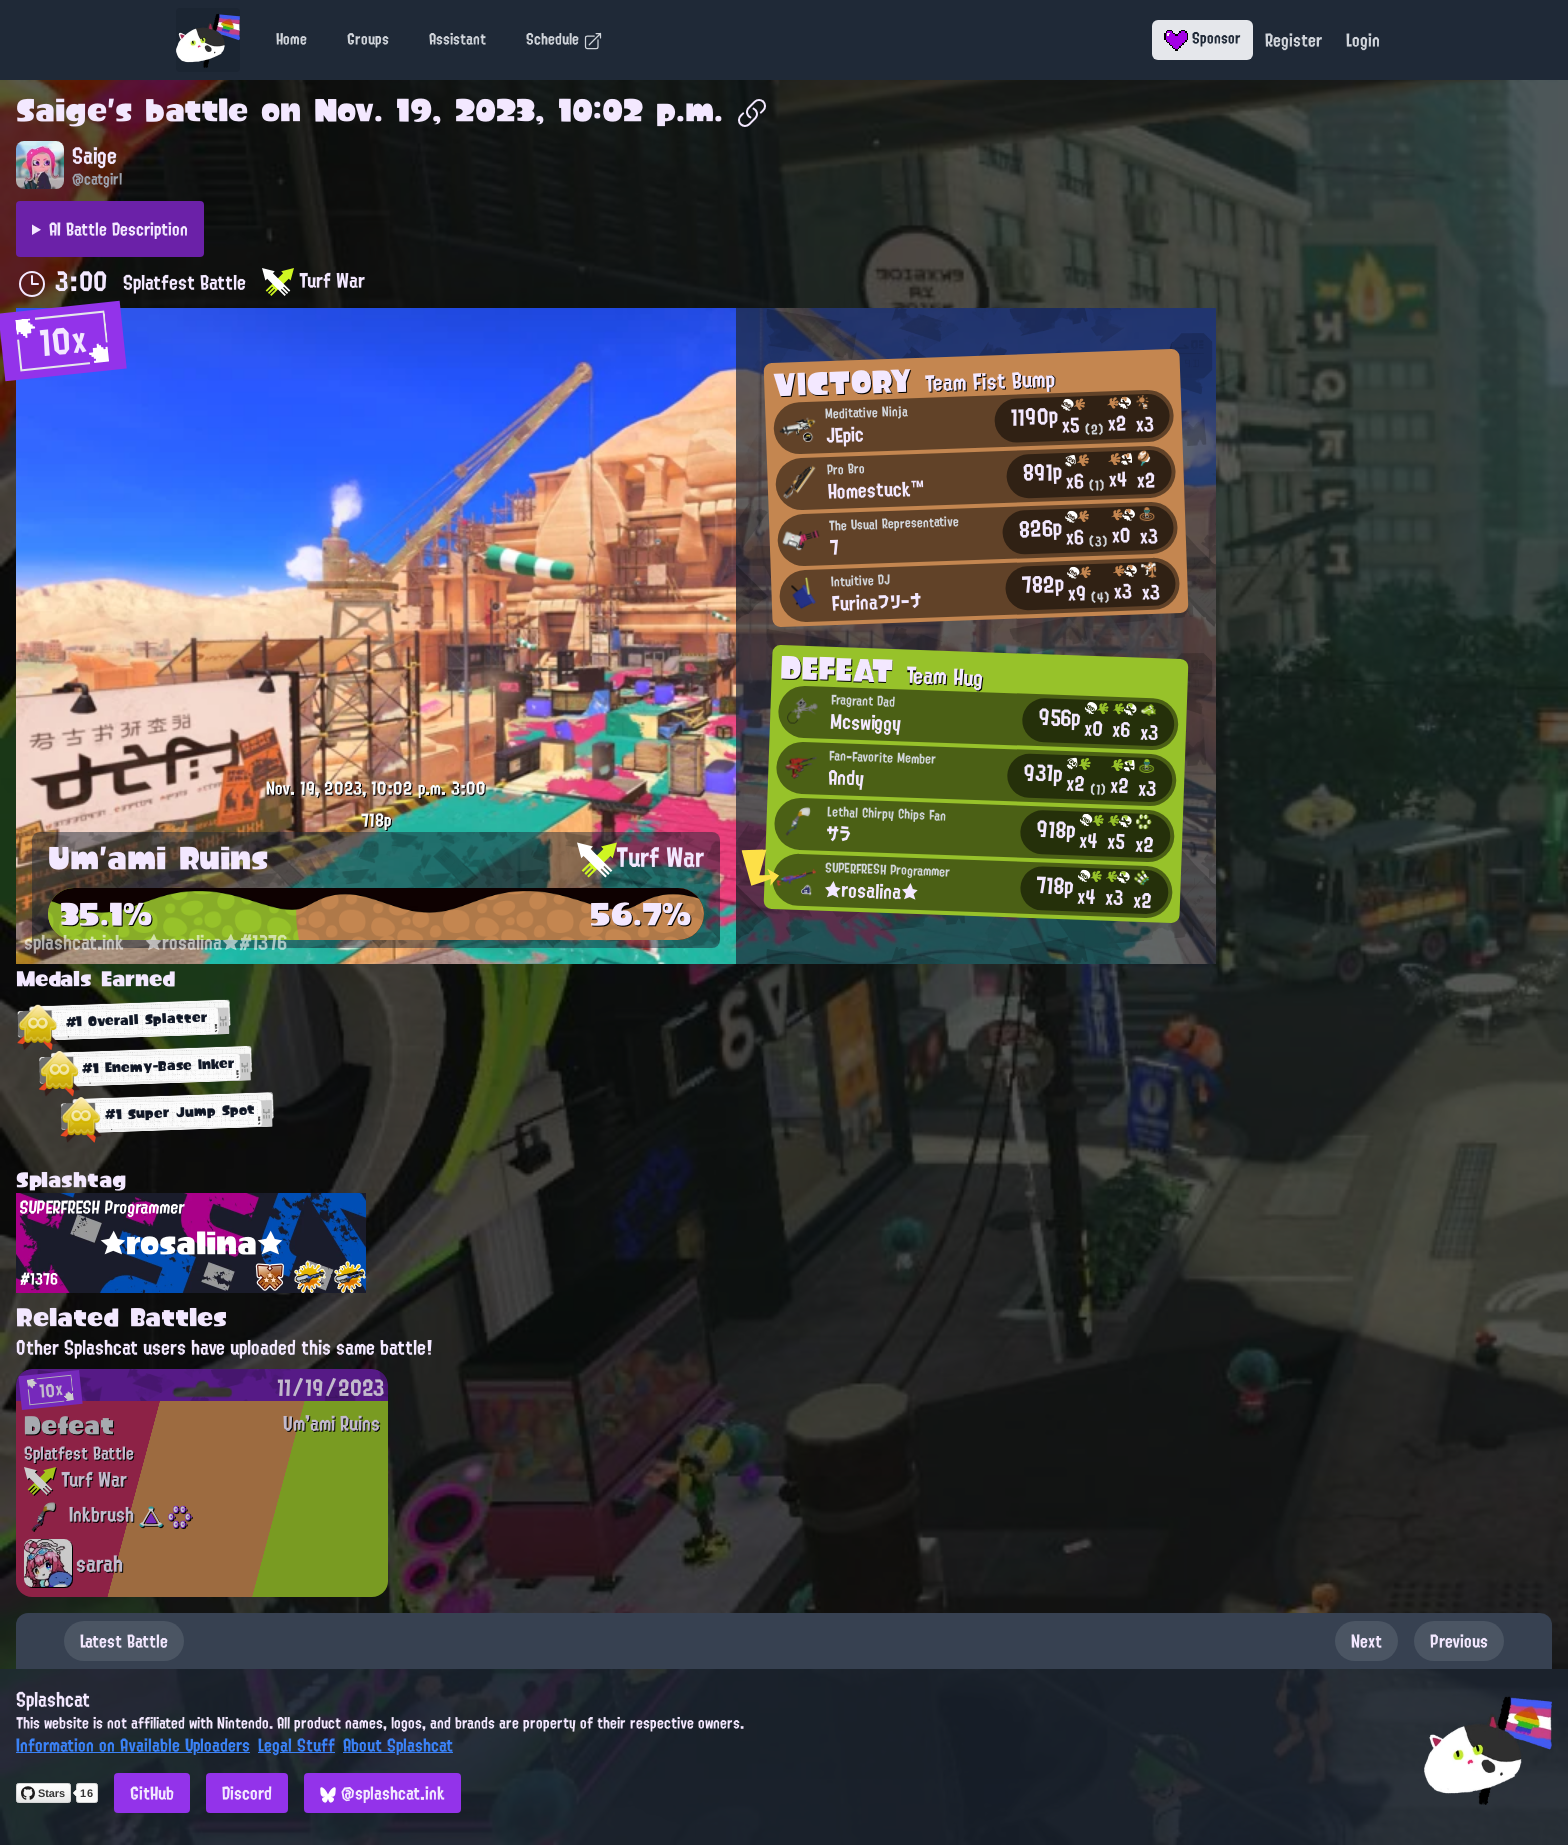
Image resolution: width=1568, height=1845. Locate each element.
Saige (61, 110)
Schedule (564, 39)
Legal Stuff (296, 1745)
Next (1366, 1641)
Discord (247, 1793)
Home (291, 39)
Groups (368, 39)
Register (1293, 40)
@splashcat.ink (382, 1793)
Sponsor (1202, 38)
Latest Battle (124, 1641)
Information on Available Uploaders (133, 1745)
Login (1363, 40)
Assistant (457, 39)
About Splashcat (398, 1745)
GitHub (152, 1793)
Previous (1459, 1641)
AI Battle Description (118, 229)
